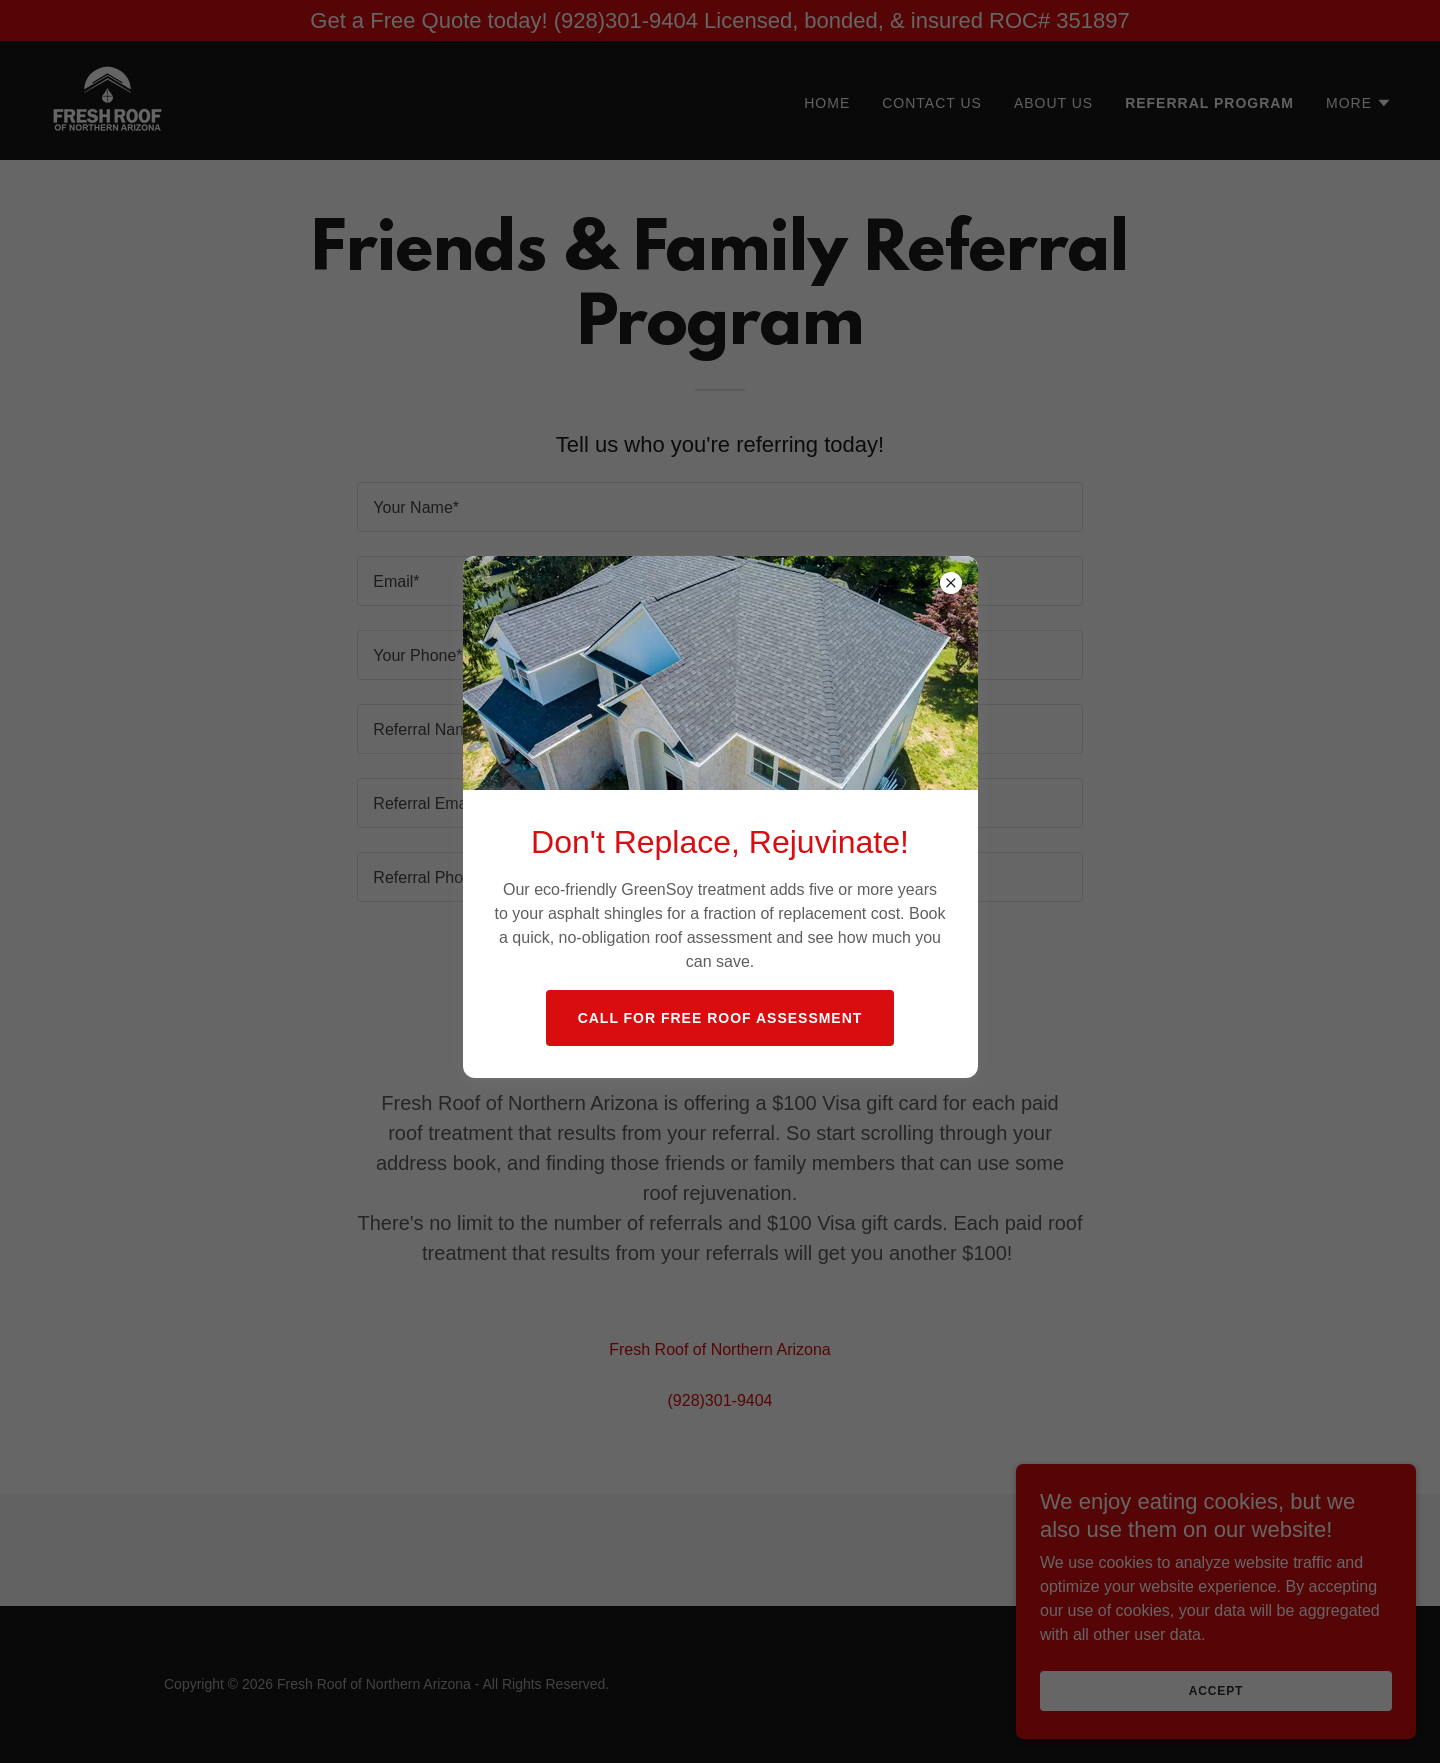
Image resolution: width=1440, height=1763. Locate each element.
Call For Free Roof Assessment (720, 1018)
